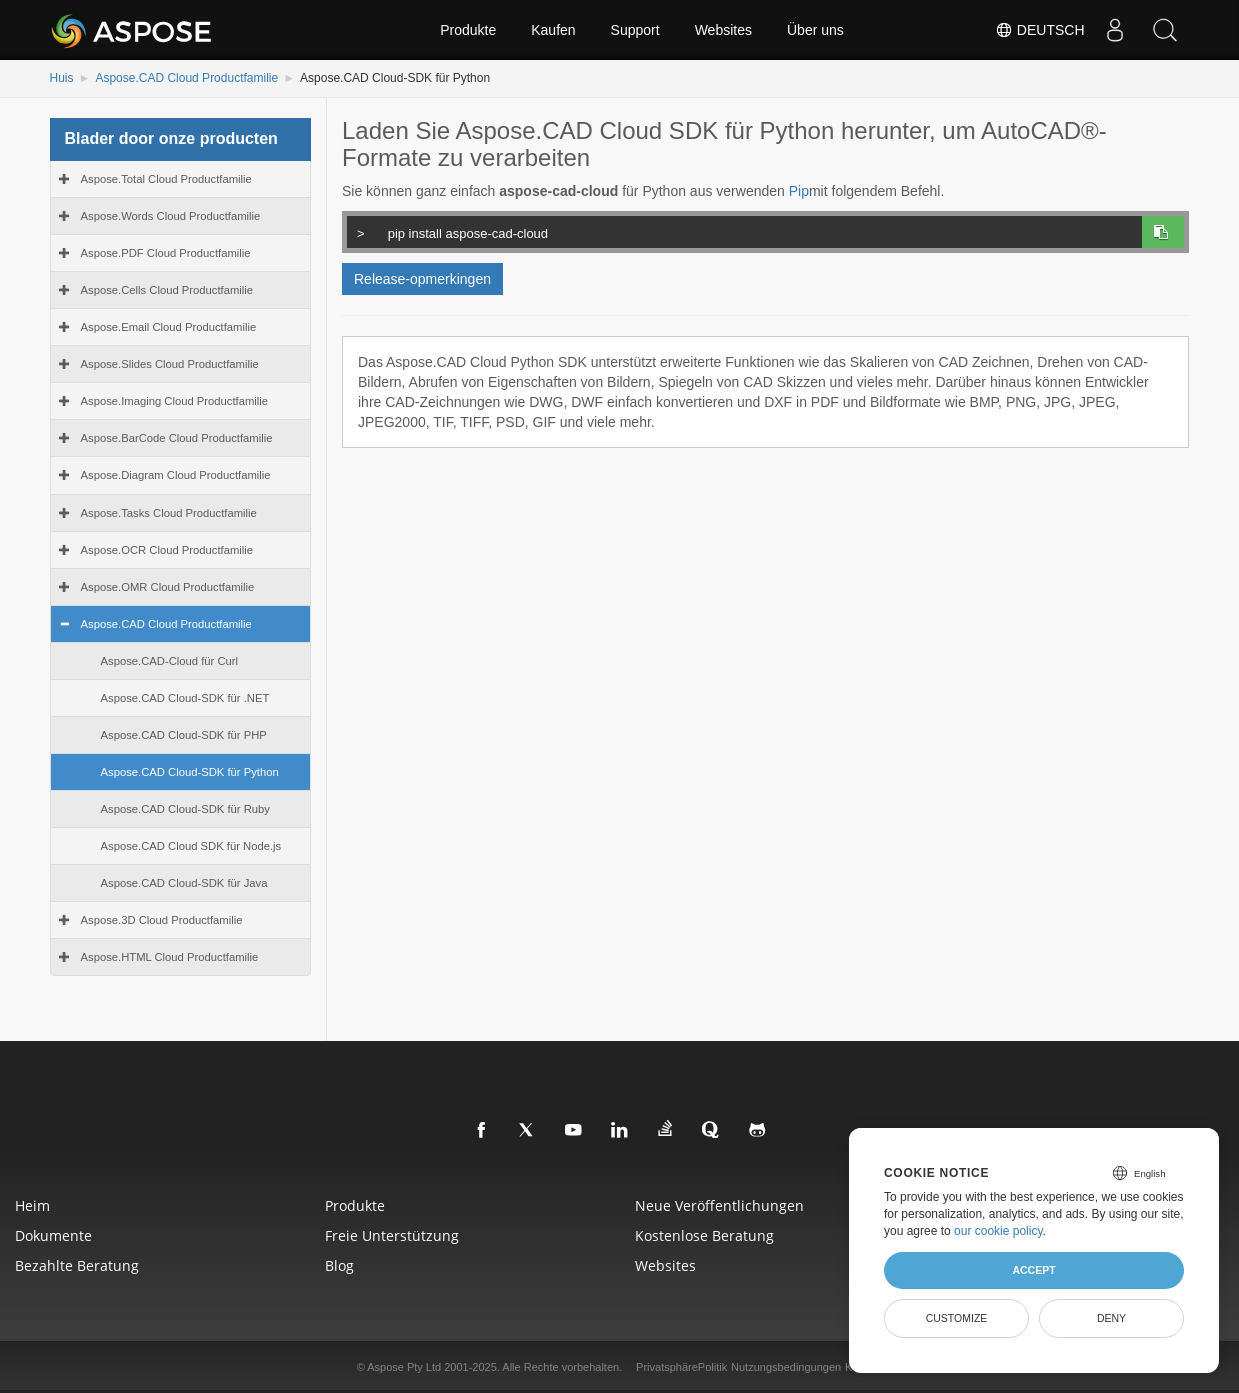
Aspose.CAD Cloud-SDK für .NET (185, 698)
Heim (32, 1205)
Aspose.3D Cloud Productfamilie (162, 920)
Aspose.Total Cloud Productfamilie (166, 179)
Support (635, 30)
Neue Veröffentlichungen (719, 1205)
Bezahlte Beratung (77, 1265)
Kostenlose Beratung (704, 1235)
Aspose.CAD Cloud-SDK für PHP (184, 735)
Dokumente (53, 1235)
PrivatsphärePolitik (681, 1367)
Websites (723, 30)
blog (339, 1265)
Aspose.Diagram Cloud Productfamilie (176, 475)
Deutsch (1040, 30)
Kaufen (553, 30)
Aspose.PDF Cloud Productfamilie (166, 253)
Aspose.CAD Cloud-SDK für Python (190, 772)
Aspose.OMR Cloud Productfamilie (168, 587)
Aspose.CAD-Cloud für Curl (170, 661)
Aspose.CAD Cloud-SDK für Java (184, 883)
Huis (62, 78)
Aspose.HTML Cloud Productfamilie (170, 957)
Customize (957, 1318)
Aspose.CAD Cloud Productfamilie (186, 78)
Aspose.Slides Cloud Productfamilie (170, 364)
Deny (1111, 1318)
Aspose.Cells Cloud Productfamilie (167, 290)
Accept (1033, 1270)
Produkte (468, 30)
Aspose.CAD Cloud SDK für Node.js (191, 846)
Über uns (815, 30)
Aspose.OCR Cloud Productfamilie (167, 550)
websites (665, 1265)
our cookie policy (998, 1231)
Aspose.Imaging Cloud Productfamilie (175, 401)
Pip (799, 191)
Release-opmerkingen (422, 279)
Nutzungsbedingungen (786, 1367)
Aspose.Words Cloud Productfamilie (171, 216)
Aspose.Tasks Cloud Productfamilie (169, 513)
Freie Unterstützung (392, 1235)
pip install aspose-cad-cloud (741, 231)
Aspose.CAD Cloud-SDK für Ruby (185, 809)
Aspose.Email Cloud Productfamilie (169, 327)
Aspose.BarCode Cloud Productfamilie (177, 438)
